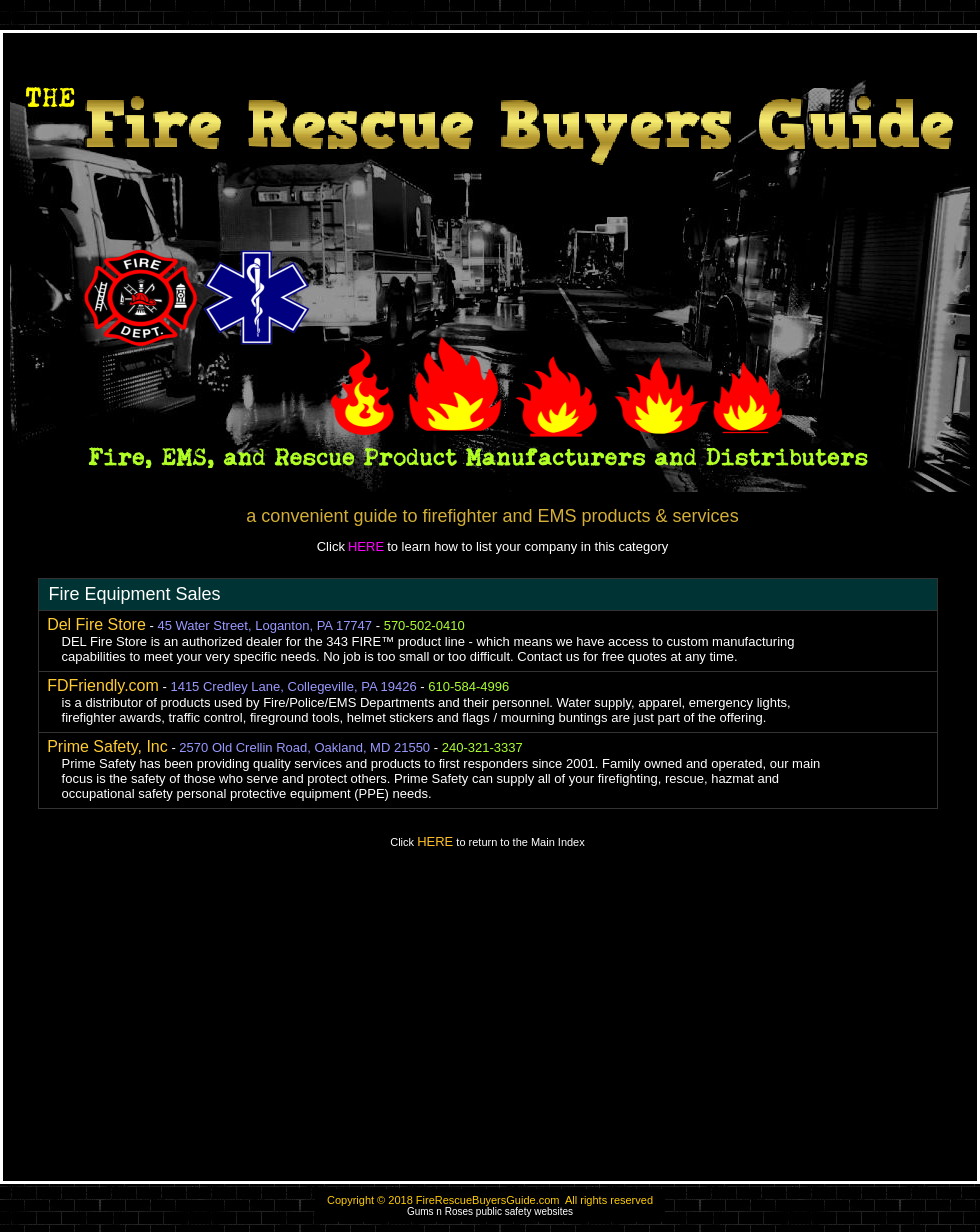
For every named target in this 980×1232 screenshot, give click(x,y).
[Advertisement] (490, 1024)
